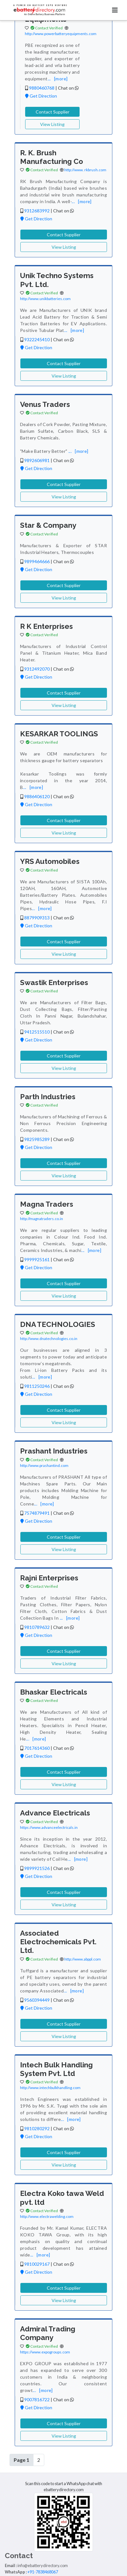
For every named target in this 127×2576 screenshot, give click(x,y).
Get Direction (41, 96)
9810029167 (37, 2264)
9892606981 (37, 460)
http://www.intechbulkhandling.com (50, 2087)
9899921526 (37, 1868)
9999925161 (37, 1259)
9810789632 (37, 1627)
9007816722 (37, 2399)
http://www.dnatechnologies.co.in (48, 1338)
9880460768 (41, 88)
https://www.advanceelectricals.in (49, 1827)
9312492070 (37, 669)
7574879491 (37, 1513)
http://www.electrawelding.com (47, 2216)
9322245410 (37, 339)
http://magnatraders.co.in (41, 1218)
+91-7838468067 (42, 2571)
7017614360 (37, 1748)
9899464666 (37, 561)
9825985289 (37, 1139)
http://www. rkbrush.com (85, 169)
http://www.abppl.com (82, 1959)
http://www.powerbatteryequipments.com (60, 33)
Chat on (68, 88)
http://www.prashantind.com (44, 1465)
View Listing (52, 124)
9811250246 (37, 1386)
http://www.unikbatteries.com (45, 298)
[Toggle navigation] (115, 10)
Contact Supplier (52, 111)
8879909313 (37, 917)
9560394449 (37, 2000)
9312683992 (37, 210)
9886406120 (37, 796)
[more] (60, 78)
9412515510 (37, 1031)
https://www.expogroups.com (45, 2352)
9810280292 (37, 2128)
